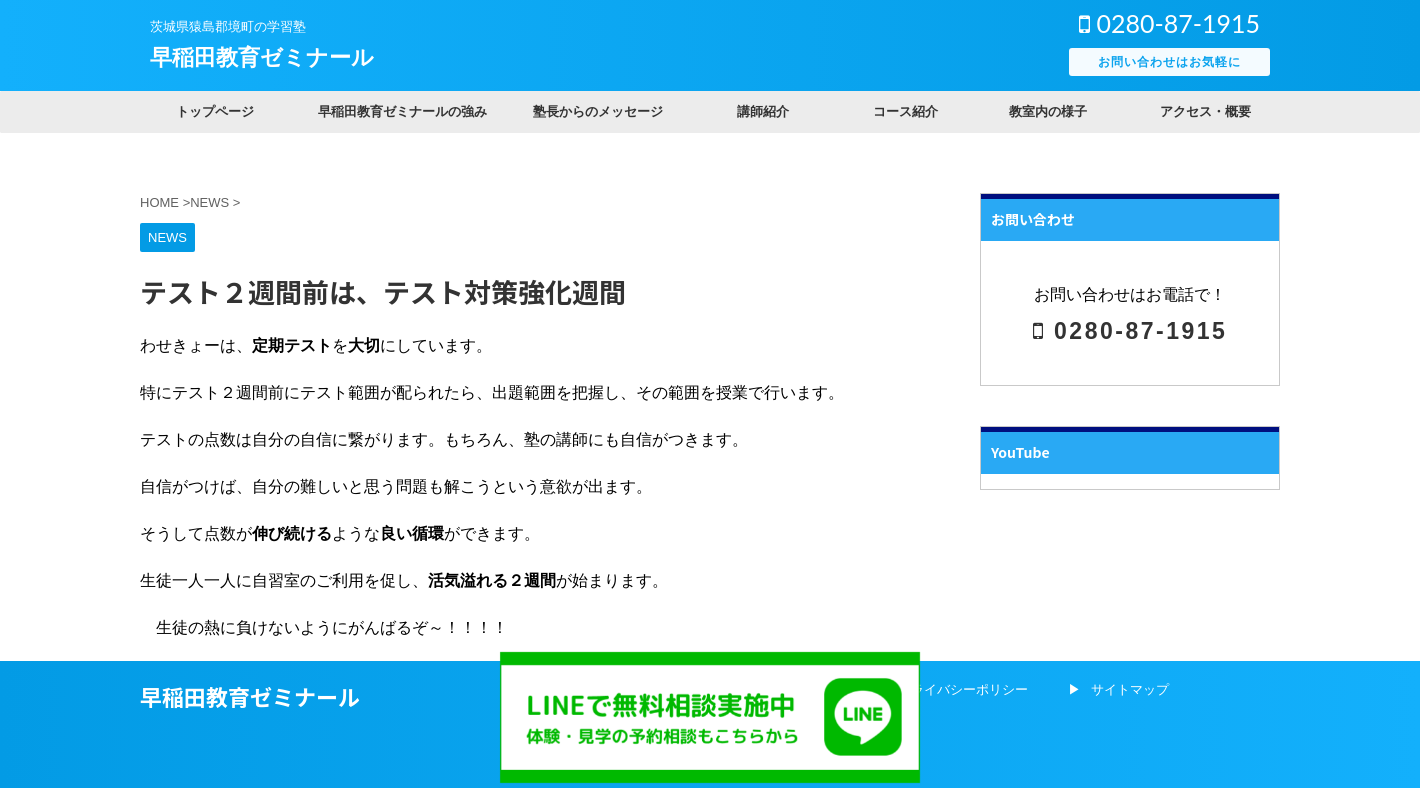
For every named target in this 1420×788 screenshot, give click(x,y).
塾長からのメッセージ (598, 111)
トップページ (215, 111)
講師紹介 (763, 111)
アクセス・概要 (1205, 111)
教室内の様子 (1048, 111)
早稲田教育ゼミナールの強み (402, 111)
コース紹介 (905, 111)
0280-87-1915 (1169, 23)
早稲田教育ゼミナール (262, 57)
